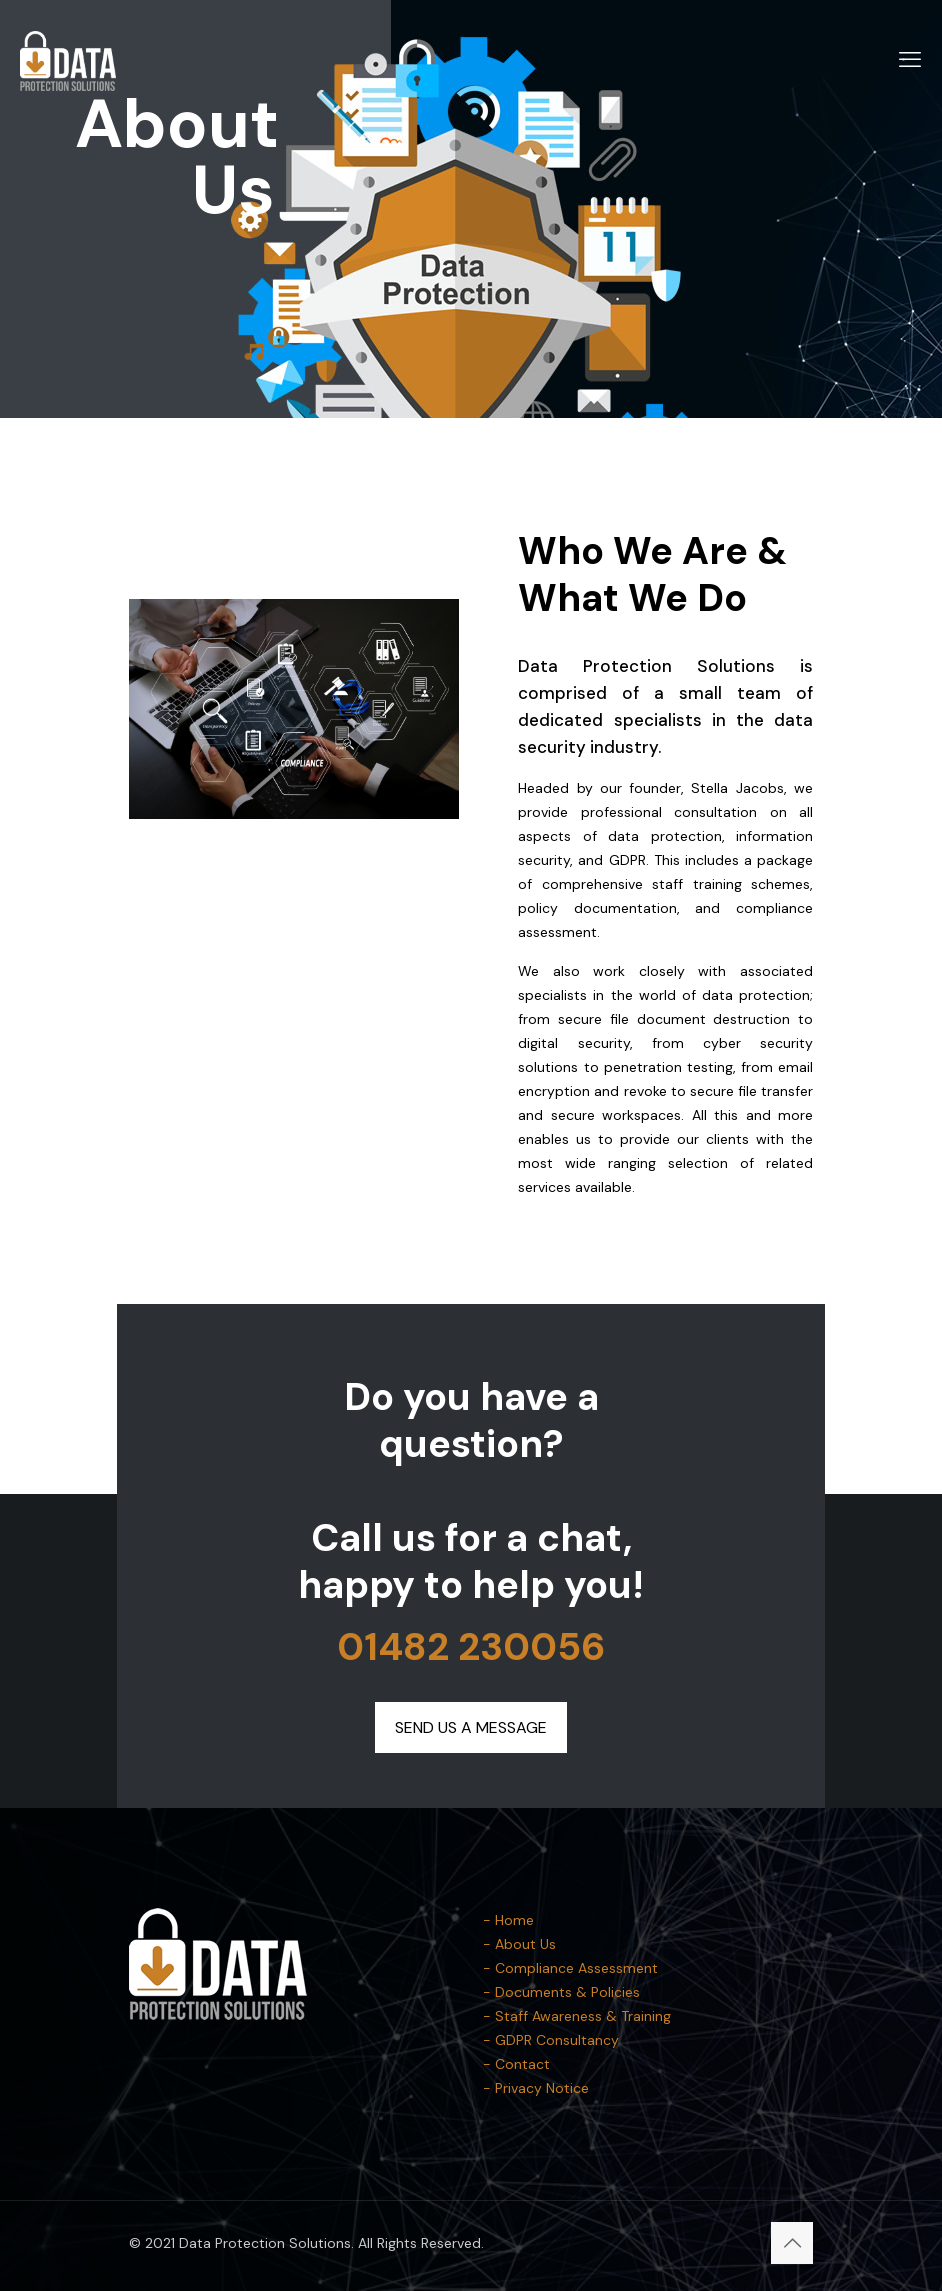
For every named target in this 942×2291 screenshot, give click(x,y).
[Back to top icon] (792, 2243)
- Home (508, 1920)
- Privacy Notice (536, 2088)
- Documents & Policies (561, 1992)
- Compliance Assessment (570, 1968)
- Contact (516, 2064)
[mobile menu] (910, 60)
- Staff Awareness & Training (577, 2016)
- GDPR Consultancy (551, 2040)
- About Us (519, 1944)
